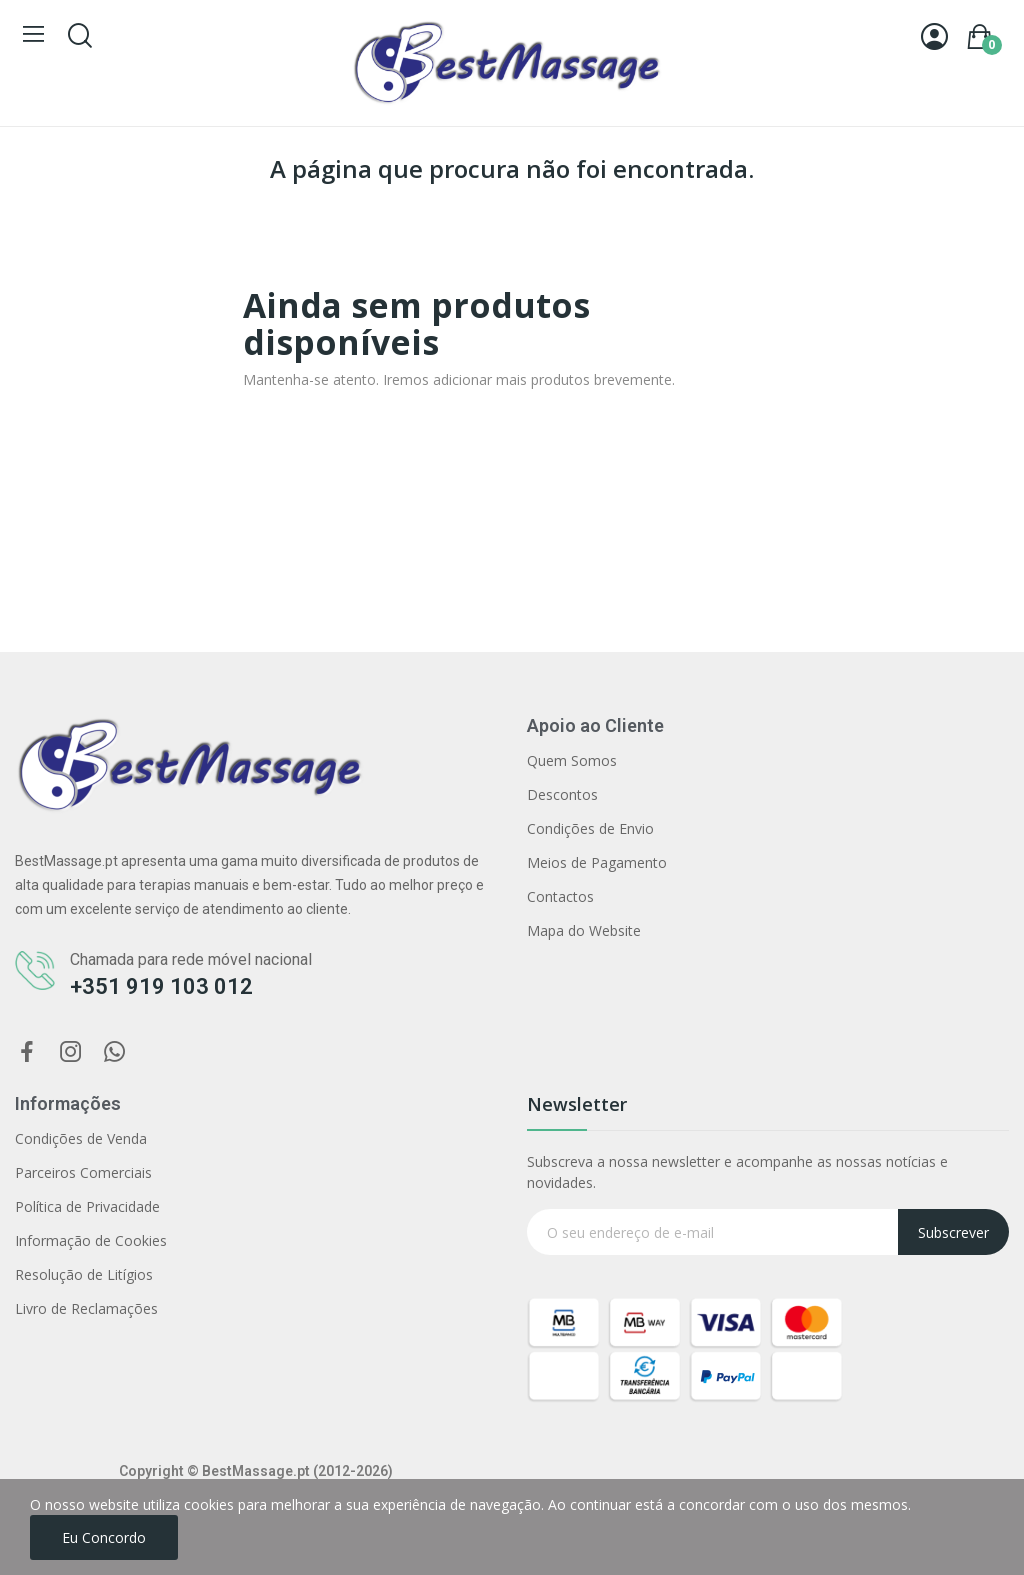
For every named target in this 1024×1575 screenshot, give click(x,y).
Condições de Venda (81, 1138)
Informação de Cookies (91, 1240)
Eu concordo (104, 1537)
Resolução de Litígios (84, 1274)
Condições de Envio (590, 828)
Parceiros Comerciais (83, 1172)
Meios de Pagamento (597, 862)
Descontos (562, 794)
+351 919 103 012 (161, 986)
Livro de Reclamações (86, 1308)
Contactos (560, 896)
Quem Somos (572, 760)
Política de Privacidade (87, 1206)
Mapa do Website (584, 930)
